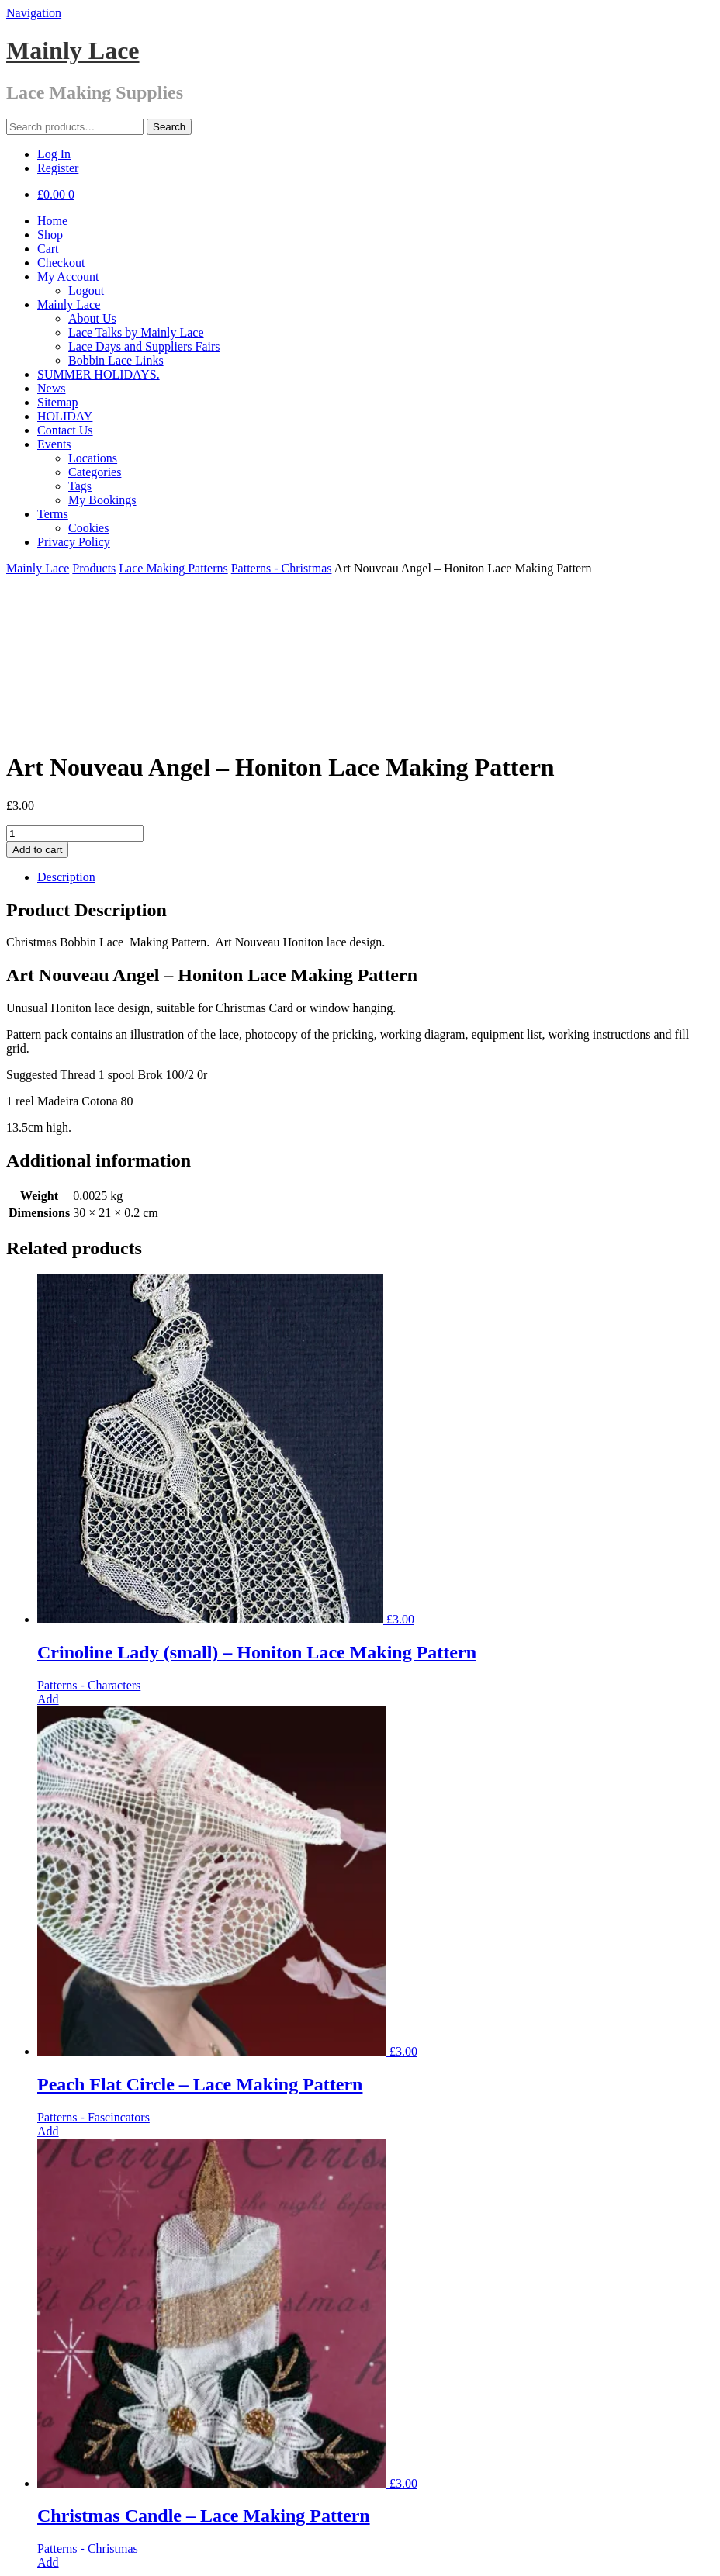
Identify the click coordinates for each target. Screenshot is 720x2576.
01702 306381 (73, 2467)
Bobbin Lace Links (116, 360)
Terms (52, 513)
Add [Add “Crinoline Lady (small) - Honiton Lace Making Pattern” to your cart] (48, 1551)
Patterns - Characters (88, 1537)
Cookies (88, 527)
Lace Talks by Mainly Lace (136, 332)
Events (54, 444)
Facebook (61, 2481)
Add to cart (37, 702)
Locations (92, 458)
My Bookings (102, 500)
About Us (92, 318)
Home (52, 220)
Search (169, 127)
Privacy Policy (73, 541)
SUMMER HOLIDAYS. (98, 374)
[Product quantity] (75, 686)
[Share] (28, 2552)
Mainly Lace (73, 50)
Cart (48, 248)
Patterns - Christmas (281, 568)
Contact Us (65, 430)
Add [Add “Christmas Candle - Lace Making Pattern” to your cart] (48, 2415)
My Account (68, 276)
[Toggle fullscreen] (43, 2552)
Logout (86, 290)
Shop (50, 234)
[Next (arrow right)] (28, 2566)
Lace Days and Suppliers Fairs (144, 346)
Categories (94, 472)
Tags (80, 486)
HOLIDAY (64, 416)
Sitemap (57, 402)
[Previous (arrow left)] (12, 2566)
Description (66, 729)
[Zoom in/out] (59, 2552)
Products (94, 568)
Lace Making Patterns (173, 568)
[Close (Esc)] (12, 2552)
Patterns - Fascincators (93, 1969)
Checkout (61, 262)
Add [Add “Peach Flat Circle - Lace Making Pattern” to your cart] (48, 1983)
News (51, 388)
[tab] (375, 730)
